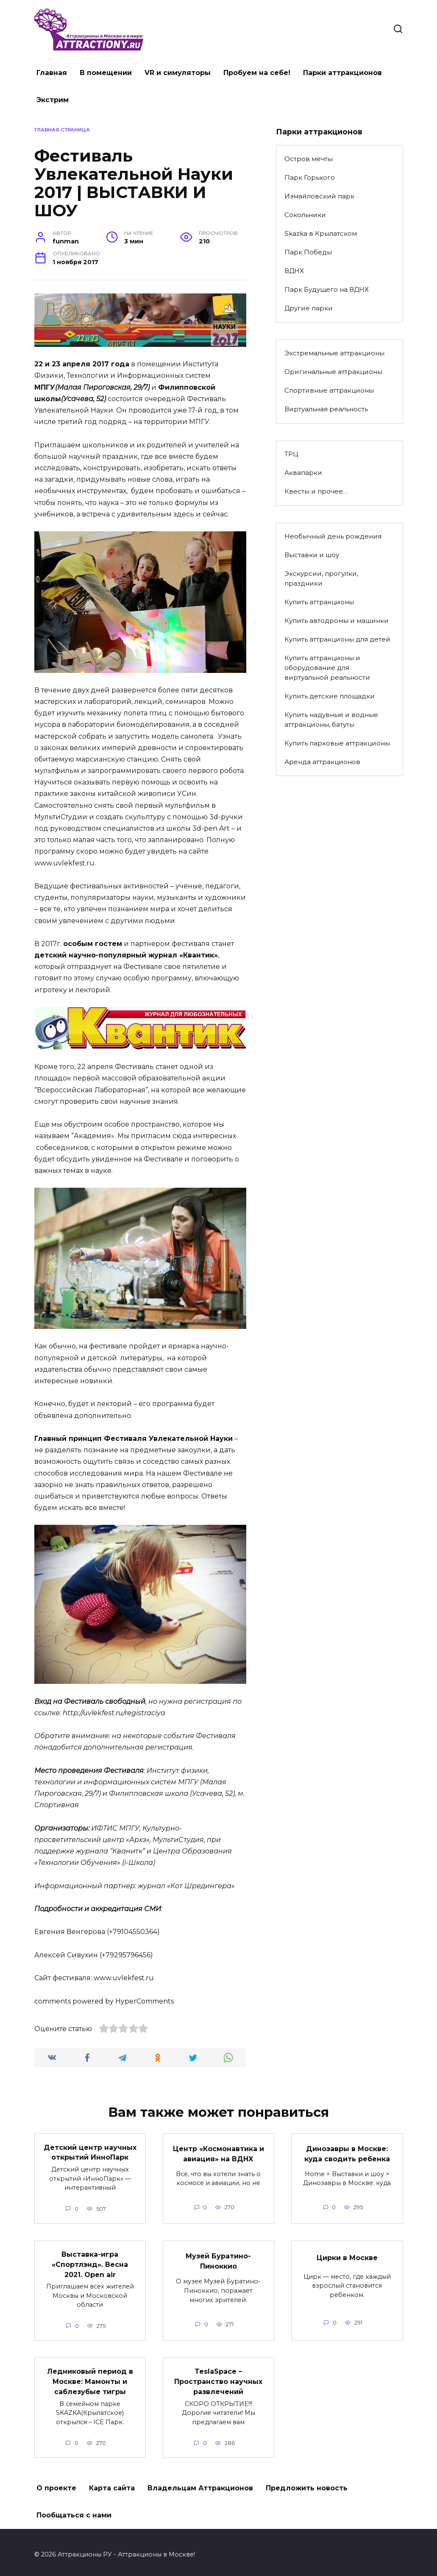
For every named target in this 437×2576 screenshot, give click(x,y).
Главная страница (62, 130)
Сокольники (305, 215)
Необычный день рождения (332, 536)
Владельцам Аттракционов (200, 2483)
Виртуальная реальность (326, 409)
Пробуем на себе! (256, 73)
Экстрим (52, 100)
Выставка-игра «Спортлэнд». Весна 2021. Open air (90, 2262)
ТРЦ (291, 454)
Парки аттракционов (342, 73)
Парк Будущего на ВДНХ (326, 289)
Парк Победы (308, 252)
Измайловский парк (319, 196)
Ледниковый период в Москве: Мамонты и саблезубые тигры (90, 2377)
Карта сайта (112, 2483)
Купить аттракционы (319, 602)
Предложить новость (307, 2483)
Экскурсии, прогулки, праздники (321, 578)
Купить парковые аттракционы (337, 743)
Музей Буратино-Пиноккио (218, 2259)
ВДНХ (294, 271)
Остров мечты (308, 159)
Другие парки (308, 308)
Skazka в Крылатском (320, 233)
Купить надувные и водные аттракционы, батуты (331, 719)
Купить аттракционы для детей (337, 639)
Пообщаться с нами (73, 2510)
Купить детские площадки (329, 696)
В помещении (106, 73)
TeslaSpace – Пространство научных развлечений (218, 2377)
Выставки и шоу (311, 555)
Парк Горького (309, 177)
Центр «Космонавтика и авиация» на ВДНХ (218, 2153)
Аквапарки (303, 473)
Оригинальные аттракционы (333, 372)
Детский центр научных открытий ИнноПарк (90, 2151)
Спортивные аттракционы (329, 390)
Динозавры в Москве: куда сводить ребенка (347, 2153)
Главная (51, 73)
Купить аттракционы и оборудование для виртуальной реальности (327, 667)
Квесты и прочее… (316, 491)
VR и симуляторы (178, 73)
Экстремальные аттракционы (334, 353)
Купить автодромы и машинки (336, 621)
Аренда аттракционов (322, 762)
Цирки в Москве (347, 2256)
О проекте (56, 2483)
